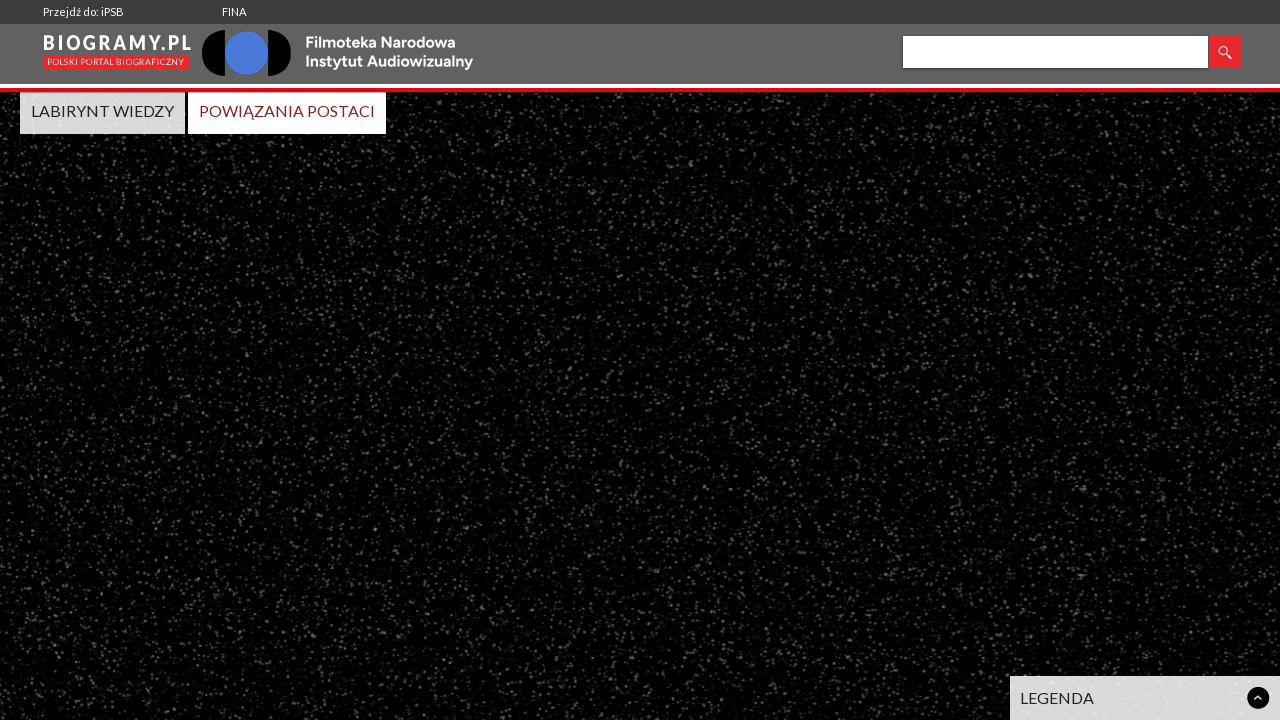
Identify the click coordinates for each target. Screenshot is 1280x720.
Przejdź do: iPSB (83, 11)
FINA (234, 11)
